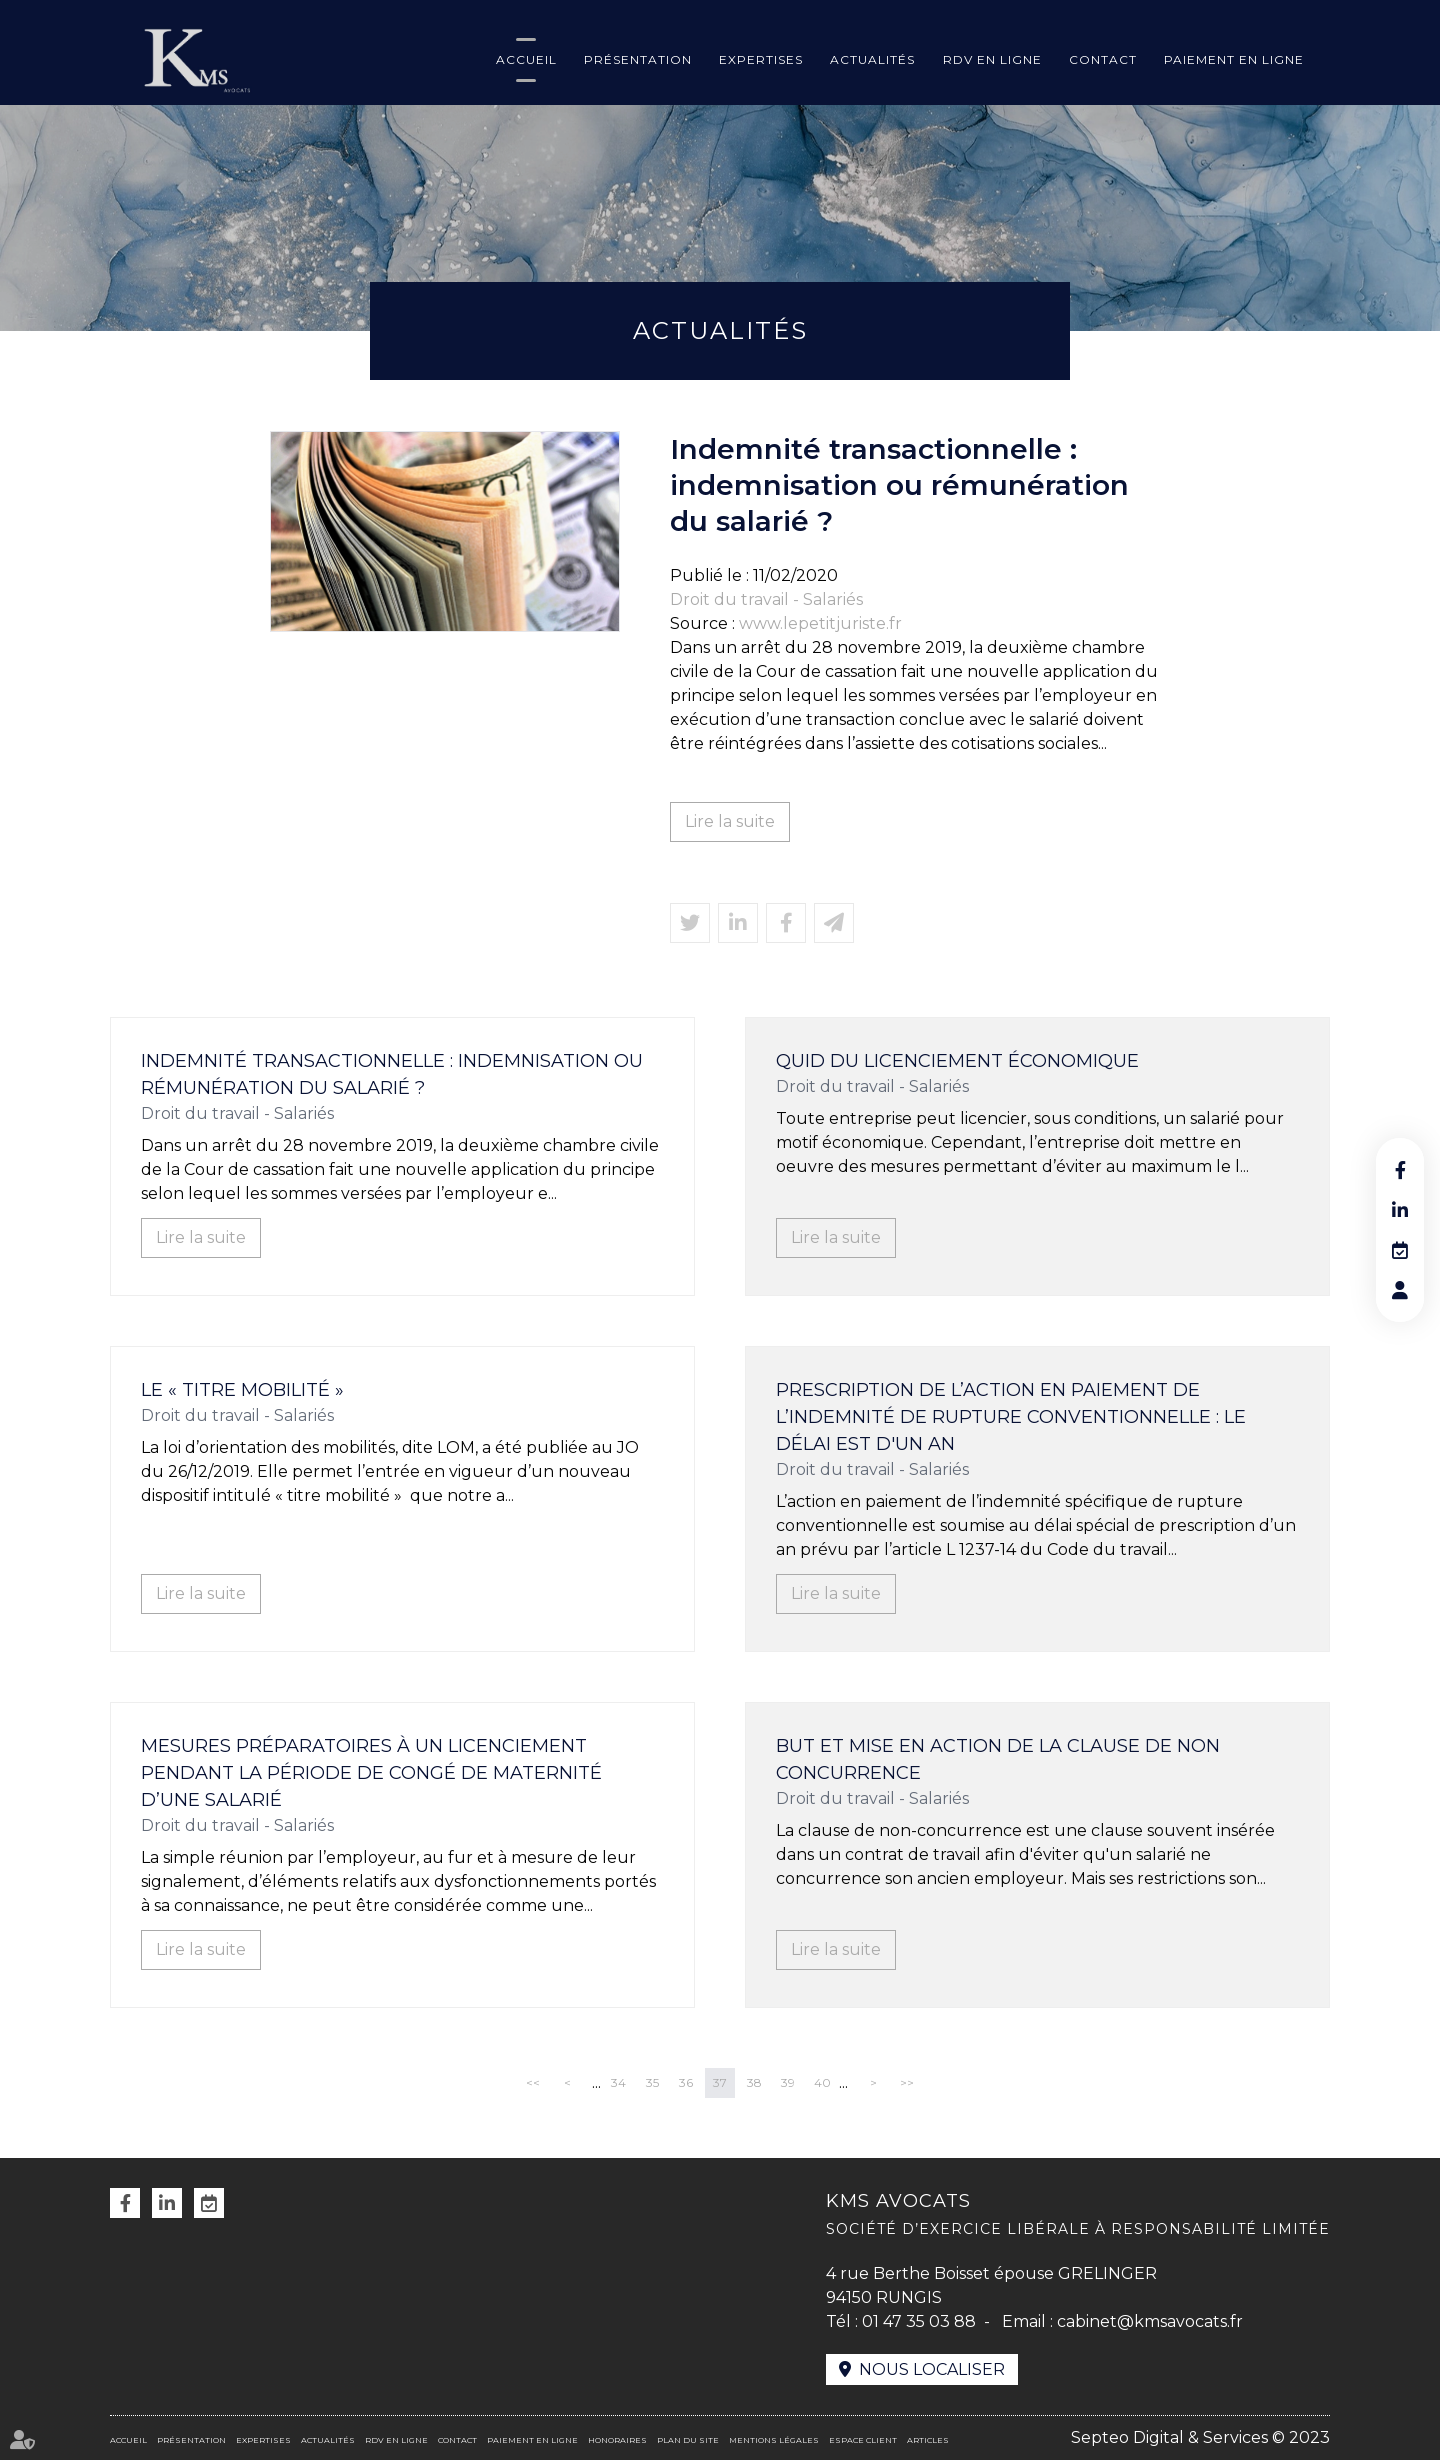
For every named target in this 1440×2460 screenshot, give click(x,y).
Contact (1103, 59)
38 (754, 2082)
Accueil (526, 59)
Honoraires (617, 2440)
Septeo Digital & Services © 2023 (1200, 2437)
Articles (928, 2440)
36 (686, 2082)
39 (788, 2082)
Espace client (863, 2440)
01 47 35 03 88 (919, 2321)
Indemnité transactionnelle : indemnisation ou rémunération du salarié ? (392, 1074)
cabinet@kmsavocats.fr (1150, 2321)
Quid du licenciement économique (957, 1061)
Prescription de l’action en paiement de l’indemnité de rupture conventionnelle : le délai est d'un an (1011, 1417)
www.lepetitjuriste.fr (820, 623)
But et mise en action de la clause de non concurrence (998, 1759)
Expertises (761, 59)
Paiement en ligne (1234, 59)
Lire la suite (730, 821)
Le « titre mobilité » (242, 1390)
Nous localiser (932, 2369)
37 (720, 2082)
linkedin (1400, 1210)
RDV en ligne (992, 59)
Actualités (872, 59)
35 (652, 2082)
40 (822, 2082)
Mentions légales (774, 2440)
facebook (1400, 1170)
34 (618, 2082)
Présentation (638, 59)
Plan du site (688, 2440)
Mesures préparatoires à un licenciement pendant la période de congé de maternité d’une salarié (371, 1773)
